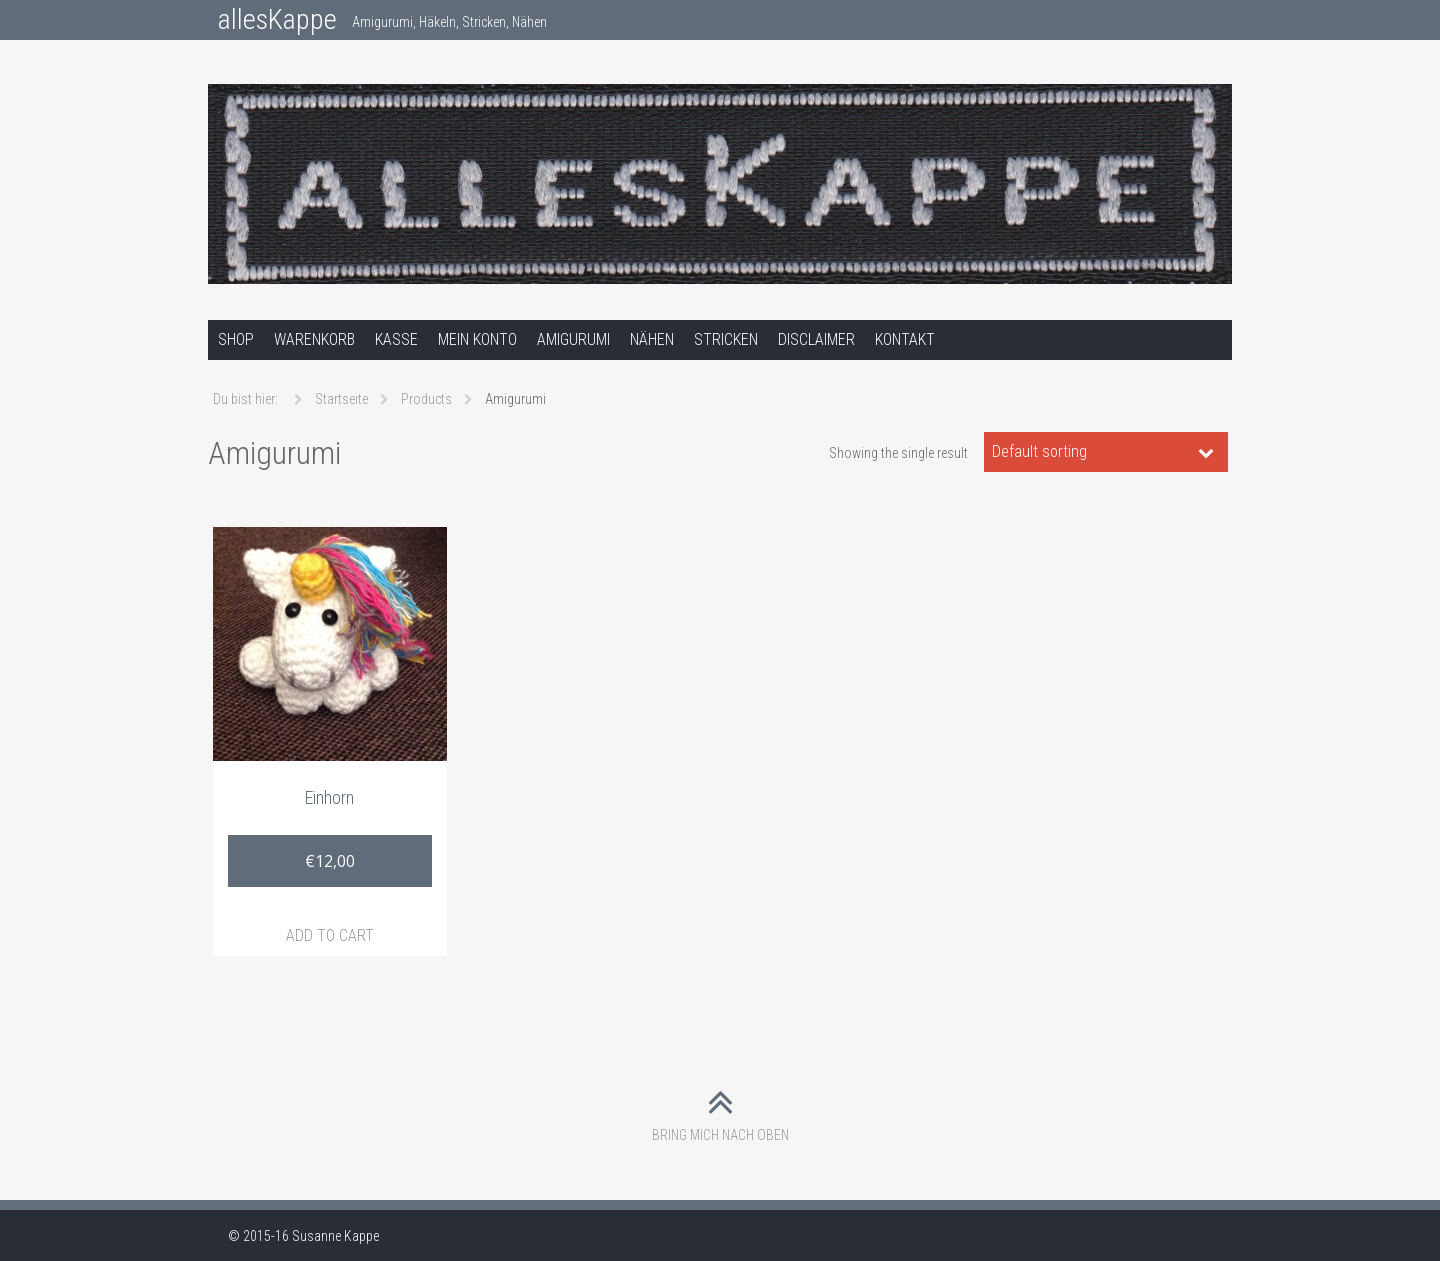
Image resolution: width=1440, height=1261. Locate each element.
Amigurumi (573, 339)
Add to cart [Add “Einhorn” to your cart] (330, 935)
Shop (236, 339)
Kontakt (905, 339)
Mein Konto (477, 339)
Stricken (726, 339)
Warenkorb (314, 339)
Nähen (652, 339)
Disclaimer (816, 339)
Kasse (396, 339)
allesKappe (277, 19)
